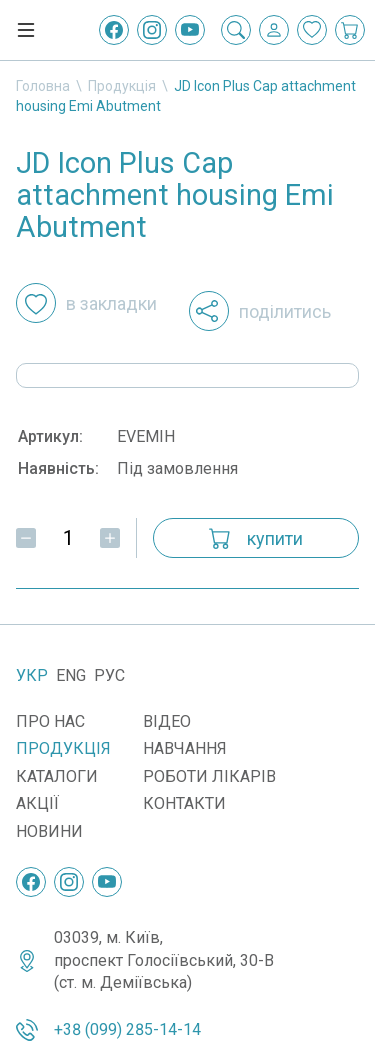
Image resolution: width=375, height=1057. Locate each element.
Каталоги (57, 776)
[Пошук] (236, 30)
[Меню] (26, 30)
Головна (43, 86)
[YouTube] (190, 30)
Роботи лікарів (209, 776)
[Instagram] (152, 30)
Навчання (185, 748)
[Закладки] (312, 30)
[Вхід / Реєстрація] (274, 30)
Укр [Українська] (32, 675)
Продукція (122, 86)
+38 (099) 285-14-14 (127, 1029)
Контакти (184, 803)
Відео (167, 721)
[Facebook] (114, 30)
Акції (37, 803)
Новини (49, 831)
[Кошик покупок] (350, 30)
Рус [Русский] (109, 675)
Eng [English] (71, 675)
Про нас (50, 721)
